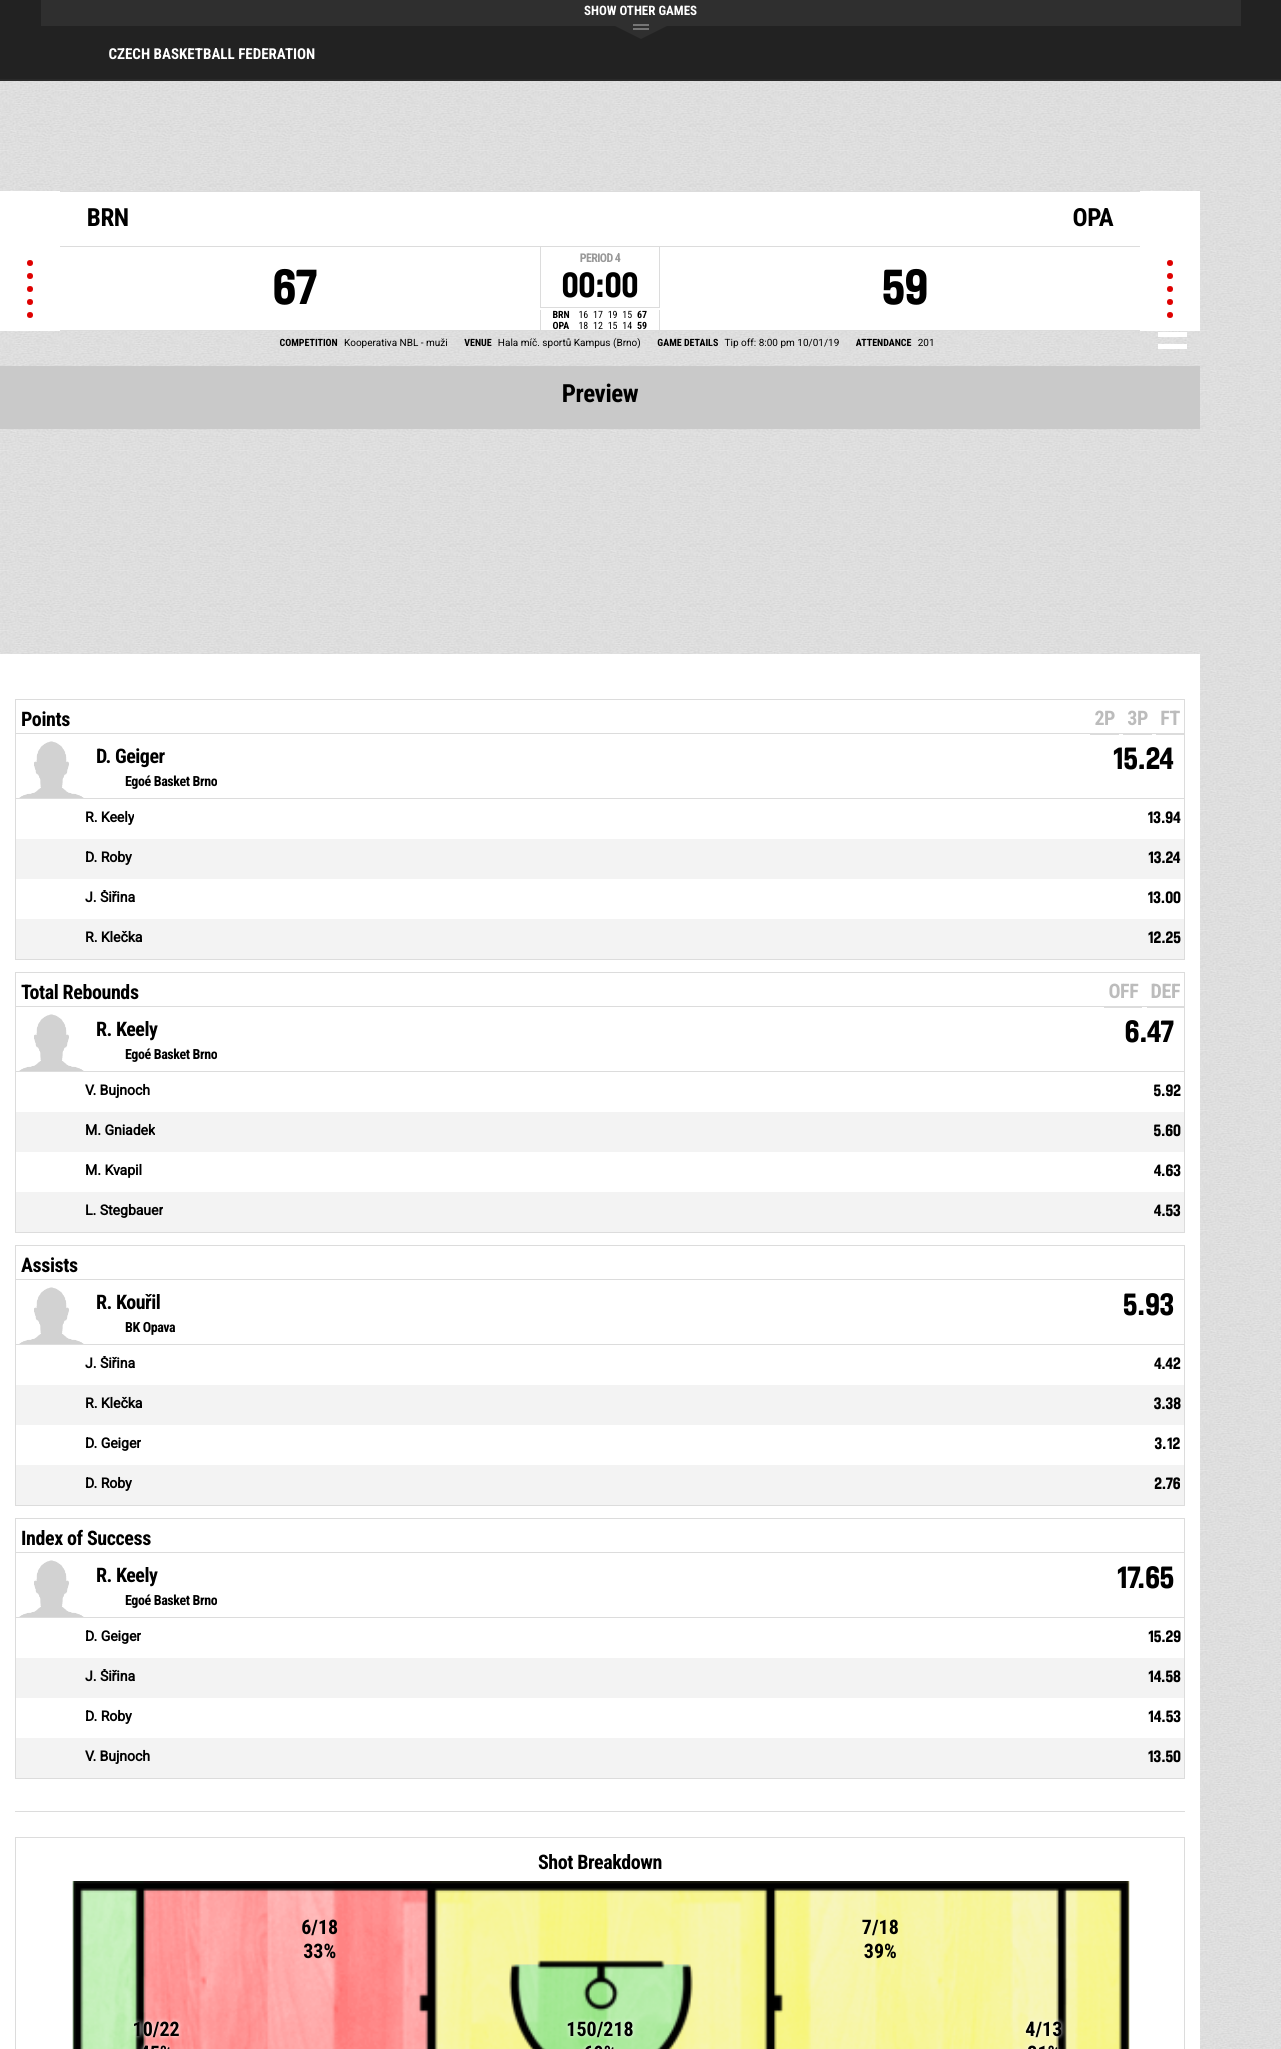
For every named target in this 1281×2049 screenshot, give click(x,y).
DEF (1165, 991)
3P (1137, 718)
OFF (1123, 991)
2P (1104, 718)
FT (1170, 718)
